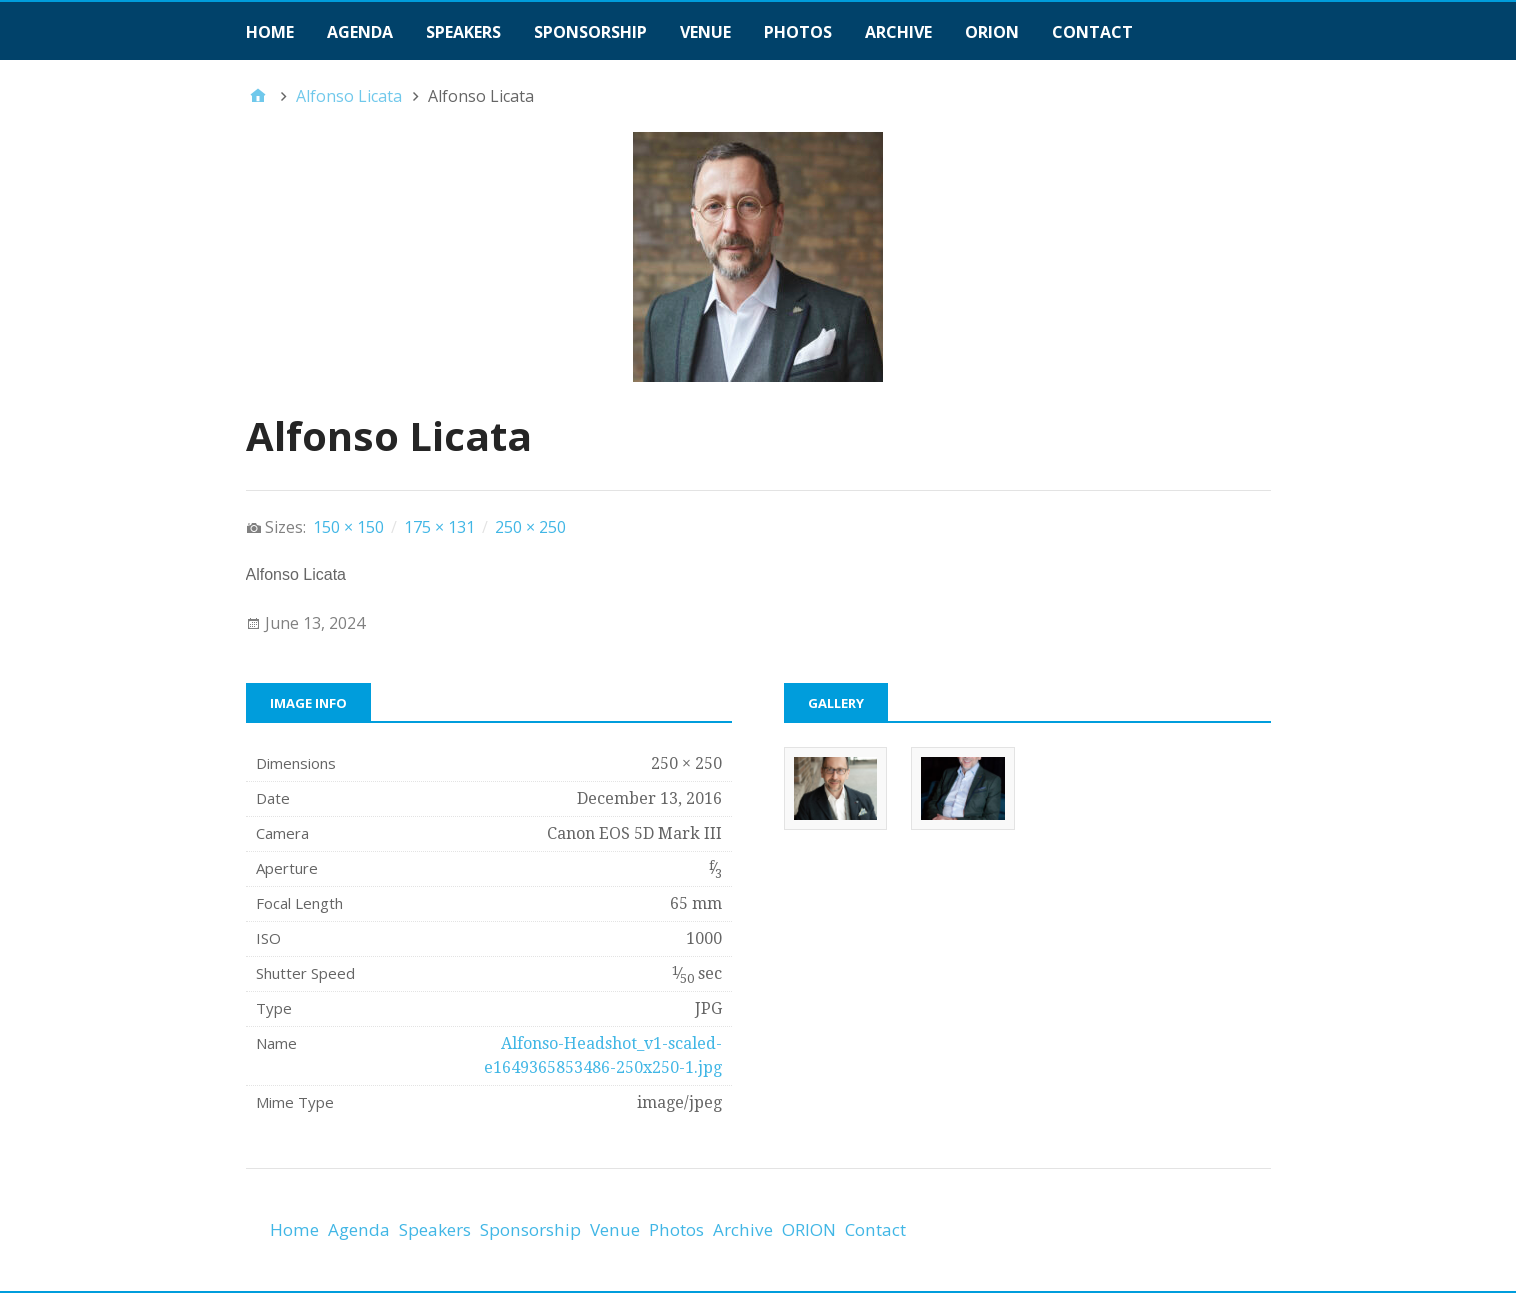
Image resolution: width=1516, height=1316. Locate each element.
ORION (992, 32)
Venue (705, 32)
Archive (898, 32)
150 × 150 (348, 527)
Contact (1092, 32)
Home (270, 32)
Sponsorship (590, 32)
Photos (798, 32)
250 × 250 (530, 527)
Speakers (463, 32)
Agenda (360, 32)
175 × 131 (439, 527)
